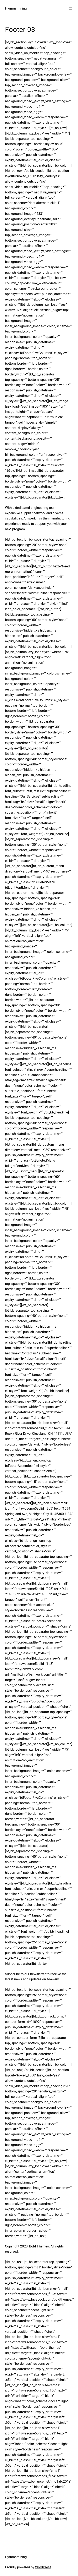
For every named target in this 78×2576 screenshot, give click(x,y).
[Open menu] (70, 8)
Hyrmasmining (16, 8)
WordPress (43, 2567)
